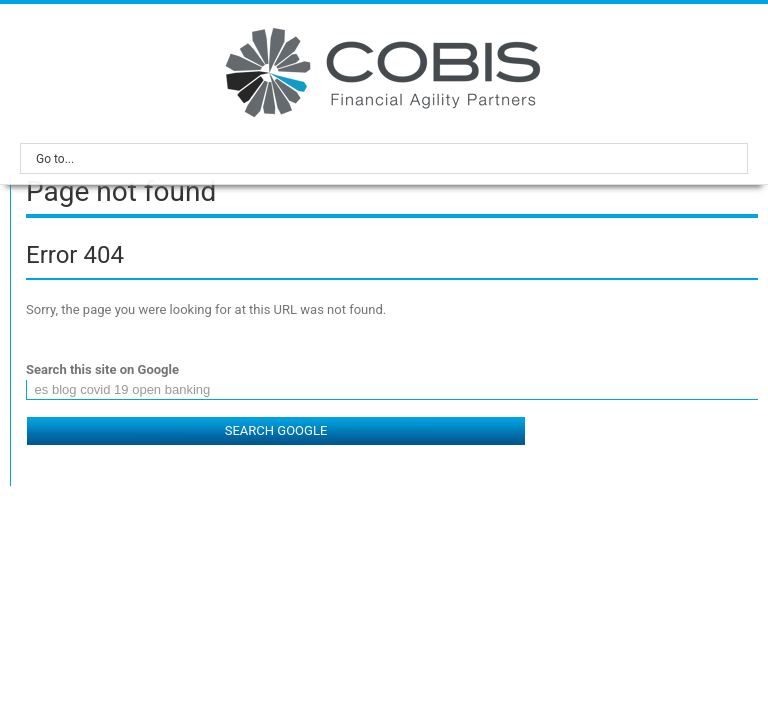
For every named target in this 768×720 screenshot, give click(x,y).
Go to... (389, 159)
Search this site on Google (102, 369)
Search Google (276, 430)
